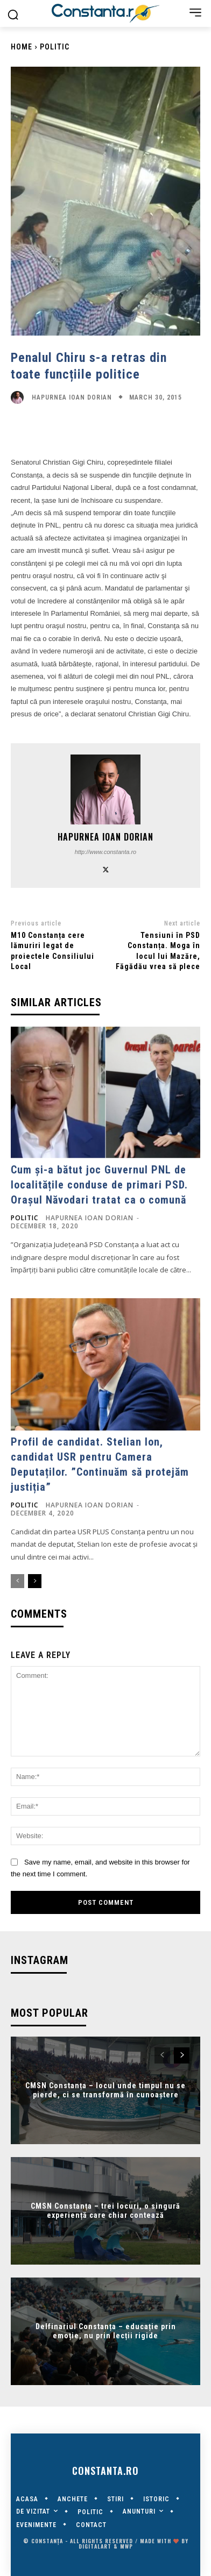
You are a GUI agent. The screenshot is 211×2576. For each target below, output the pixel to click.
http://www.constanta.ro (105, 852)
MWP (126, 2546)
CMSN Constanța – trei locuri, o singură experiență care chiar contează (105, 2210)
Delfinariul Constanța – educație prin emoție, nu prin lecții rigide (106, 2331)
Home (21, 46)
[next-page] (34, 1581)
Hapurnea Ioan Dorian (72, 397)
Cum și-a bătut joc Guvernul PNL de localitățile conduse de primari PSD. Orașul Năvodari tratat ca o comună (99, 1184)
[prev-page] (17, 1581)
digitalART (95, 2546)
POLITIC (54, 46)
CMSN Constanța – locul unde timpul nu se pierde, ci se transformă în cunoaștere (105, 2090)
